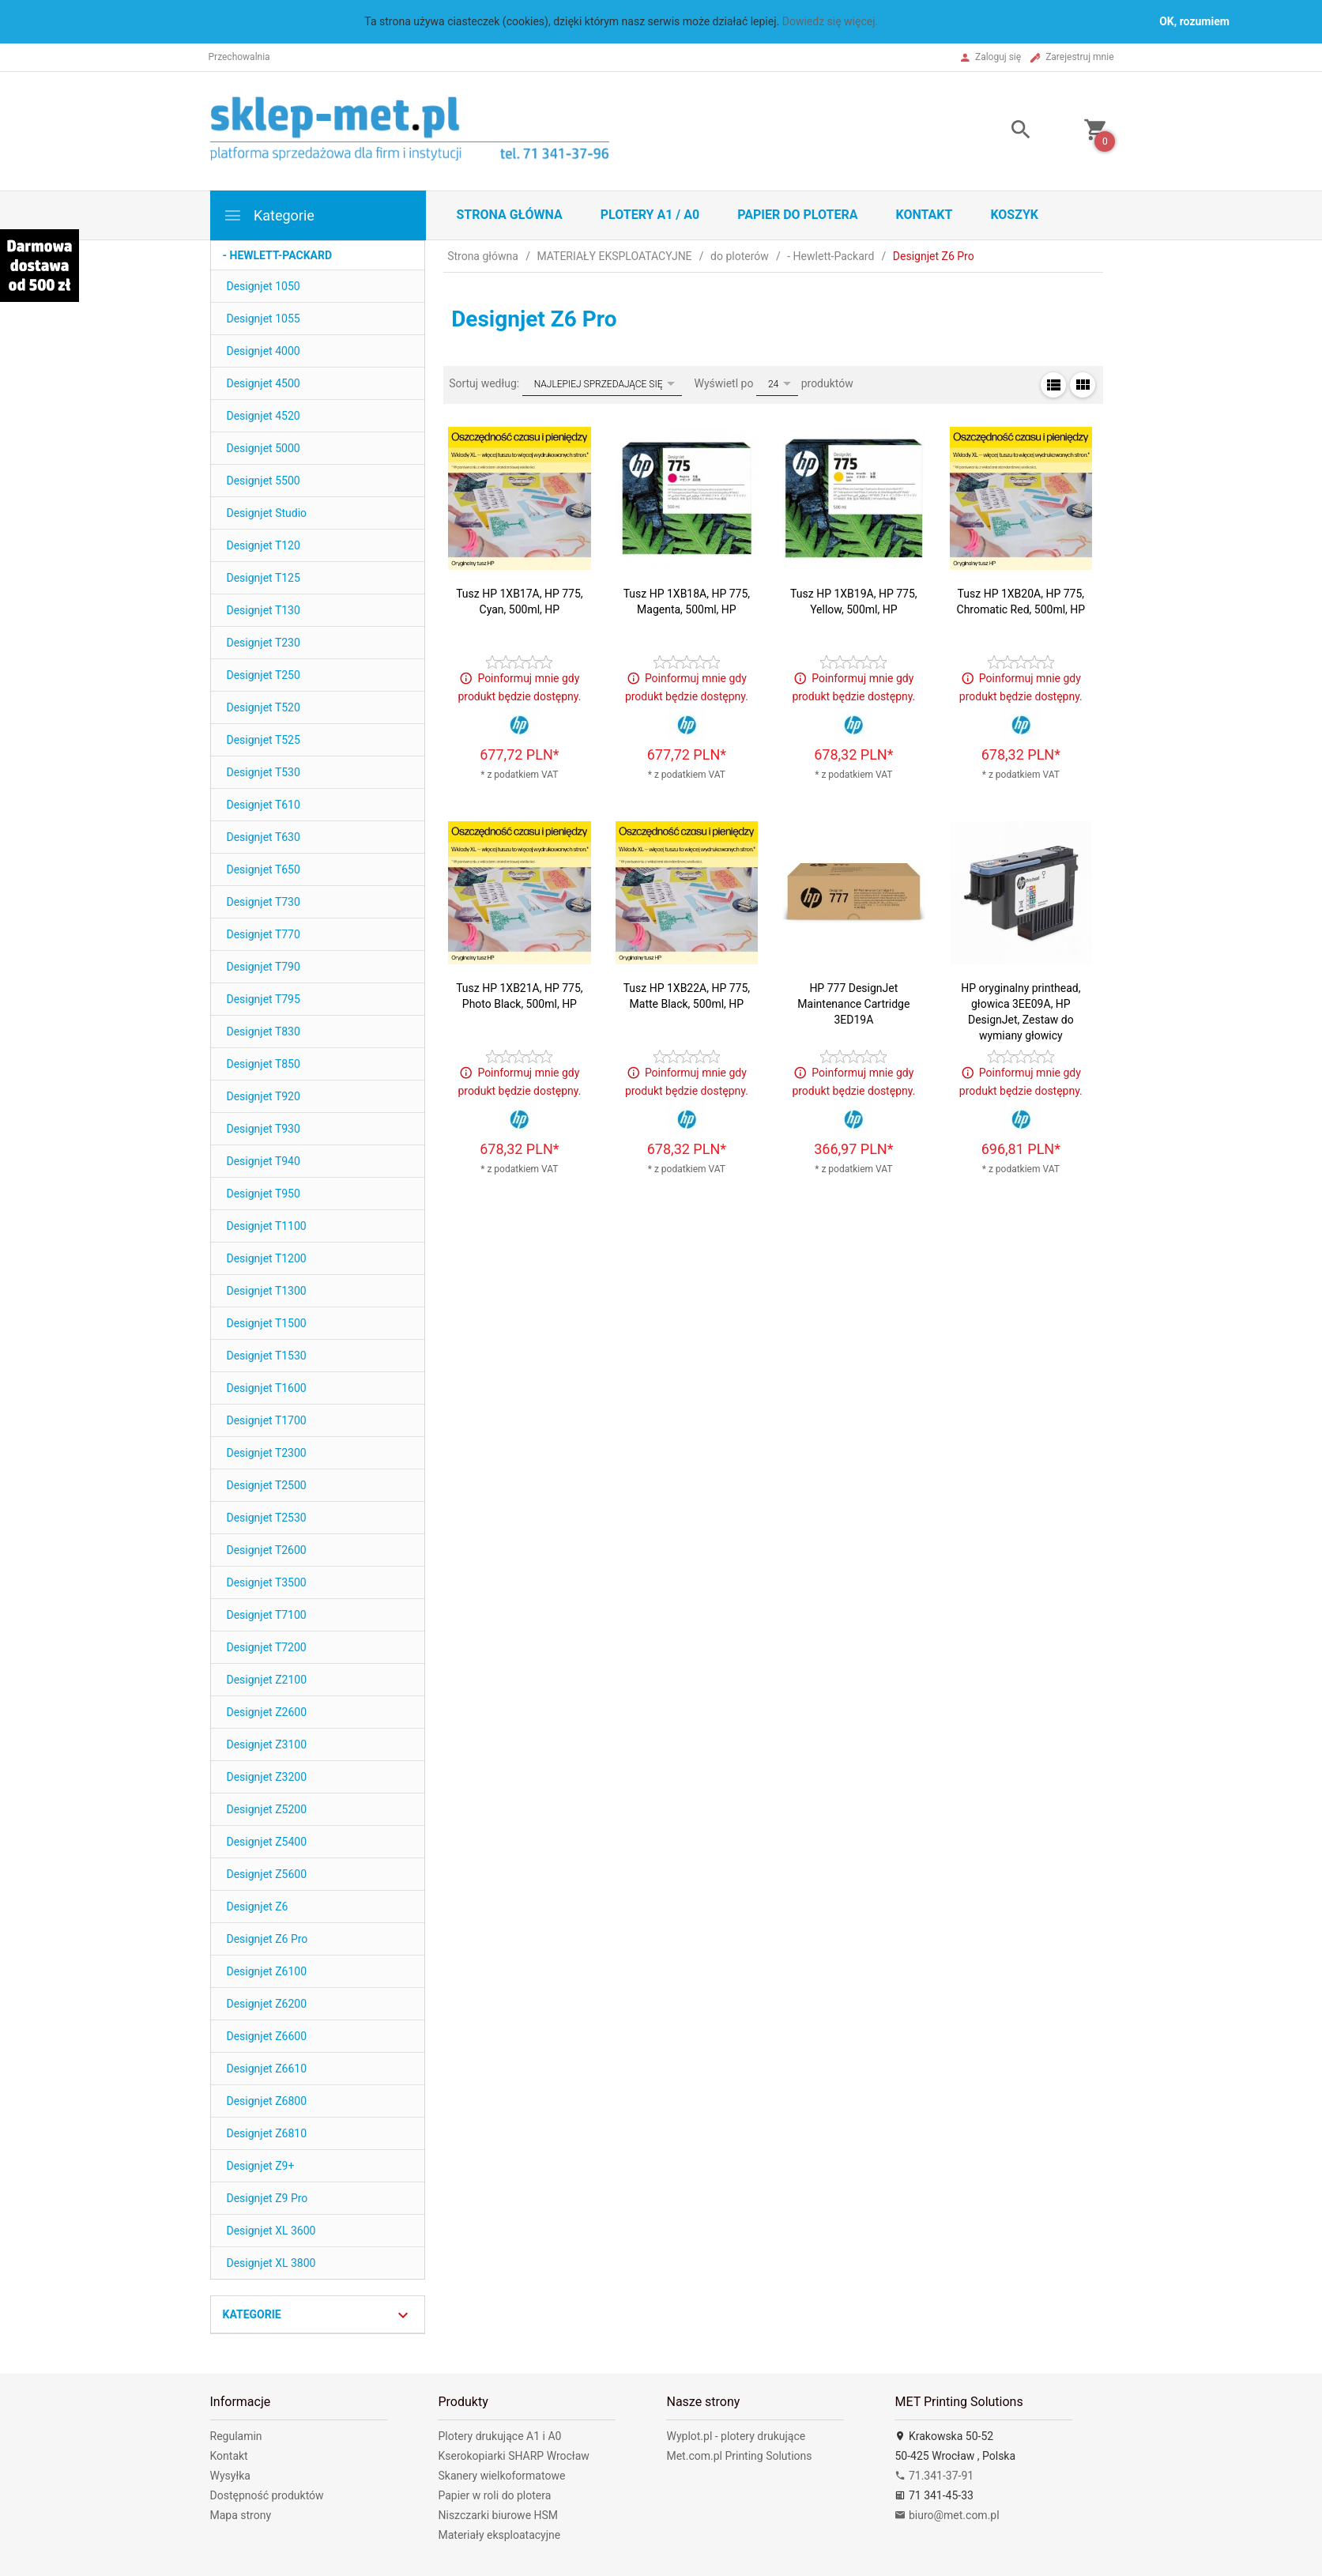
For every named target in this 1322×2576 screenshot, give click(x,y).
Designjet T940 (263, 1161)
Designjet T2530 (267, 1517)
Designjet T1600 (267, 1388)
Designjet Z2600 (267, 1712)
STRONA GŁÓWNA (510, 214)
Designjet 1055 (263, 318)
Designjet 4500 (263, 383)
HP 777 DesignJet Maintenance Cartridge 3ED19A (853, 1004)
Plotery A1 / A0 (650, 214)
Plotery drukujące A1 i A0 (499, 2436)
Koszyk (1014, 214)
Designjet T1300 (267, 1290)
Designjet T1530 (267, 1355)
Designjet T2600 (267, 1550)
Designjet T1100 (267, 1226)
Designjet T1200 (267, 1258)
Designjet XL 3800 (271, 2263)
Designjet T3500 (267, 1582)
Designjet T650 (263, 869)
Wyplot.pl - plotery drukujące (735, 2436)
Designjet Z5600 (267, 1874)
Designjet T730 (263, 902)
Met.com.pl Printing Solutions (739, 2456)
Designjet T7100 (267, 1615)
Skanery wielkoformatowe (501, 2475)
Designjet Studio (267, 513)
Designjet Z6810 (267, 2133)
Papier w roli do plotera (494, 2495)
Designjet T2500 (267, 1485)
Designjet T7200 (267, 1647)
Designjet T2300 (267, 1452)
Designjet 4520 (263, 415)
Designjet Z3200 (267, 1777)
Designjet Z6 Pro (267, 1939)
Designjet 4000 (263, 351)
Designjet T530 (263, 772)
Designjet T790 (263, 966)
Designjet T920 (263, 1096)
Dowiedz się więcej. (830, 21)
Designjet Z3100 (267, 1744)
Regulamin (236, 2436)
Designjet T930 (263, 1128)
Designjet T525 (263, 740)
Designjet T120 (263, 545)
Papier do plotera (797, 214)
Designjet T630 (263, 837)
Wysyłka (230, 2475)
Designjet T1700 (267, 1420)
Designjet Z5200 (267, 1809)
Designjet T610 (263, 804)
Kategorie (268, 215)
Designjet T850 (263, 1064)
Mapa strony (241, 2515)
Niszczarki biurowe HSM (498, 2515)
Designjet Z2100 (267, 1679)
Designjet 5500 (263, 480)
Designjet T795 (263, 999)
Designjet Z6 (257, 1906)
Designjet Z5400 (267, 1841)
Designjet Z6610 (267, 2068)
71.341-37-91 (934, 2475)
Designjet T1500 (267, 1323)
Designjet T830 (263, 1031)
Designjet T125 (263, 577)
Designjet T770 (263, 934)
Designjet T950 (263, 1193)
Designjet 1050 (263, 286)
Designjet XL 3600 (271, 2230)
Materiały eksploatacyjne (499, 2535)
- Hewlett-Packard (278, 255)
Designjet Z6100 (267, 1971)
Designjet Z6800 (267, 2101)
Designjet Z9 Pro (267, 2198)
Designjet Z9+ (261, 2165)
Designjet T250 (263, 675)
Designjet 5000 (263, 448)
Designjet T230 (263, 642)
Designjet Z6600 (267, 2036)
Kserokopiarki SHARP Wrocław (513, 2456)
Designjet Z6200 (267, 2003)
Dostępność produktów (267, 2495)
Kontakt (923, 214)
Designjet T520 (263, 707)
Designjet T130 (263, 610)
